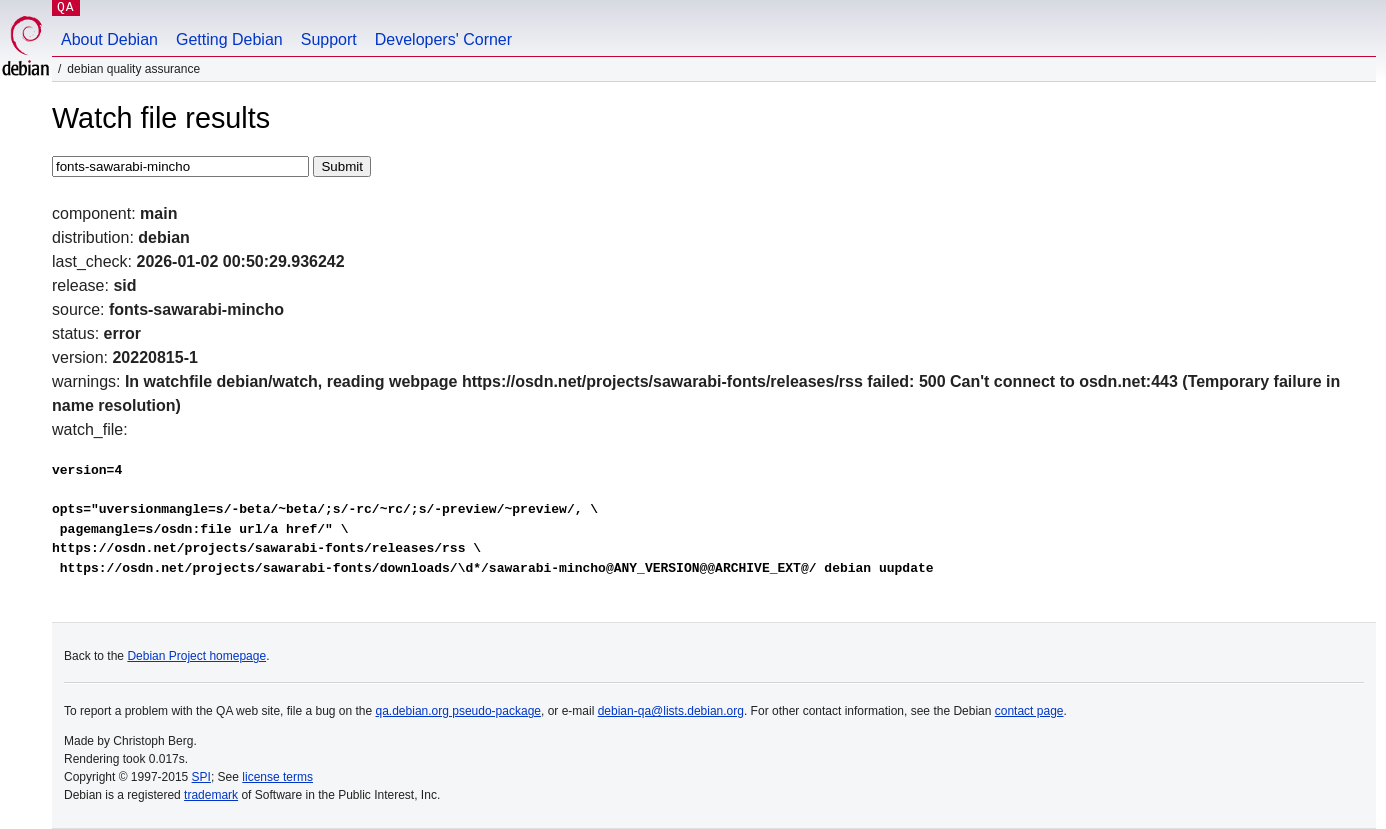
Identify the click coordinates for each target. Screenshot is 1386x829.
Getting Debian (229, 39)
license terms (277, 777)
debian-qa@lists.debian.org (671, 711)
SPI (201, 777)
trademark (211, 795)
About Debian (109, 39)
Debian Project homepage (196, 656)
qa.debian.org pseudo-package (458, 711)
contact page (1029, 711)
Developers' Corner (443, 39)
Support (329, 39)
